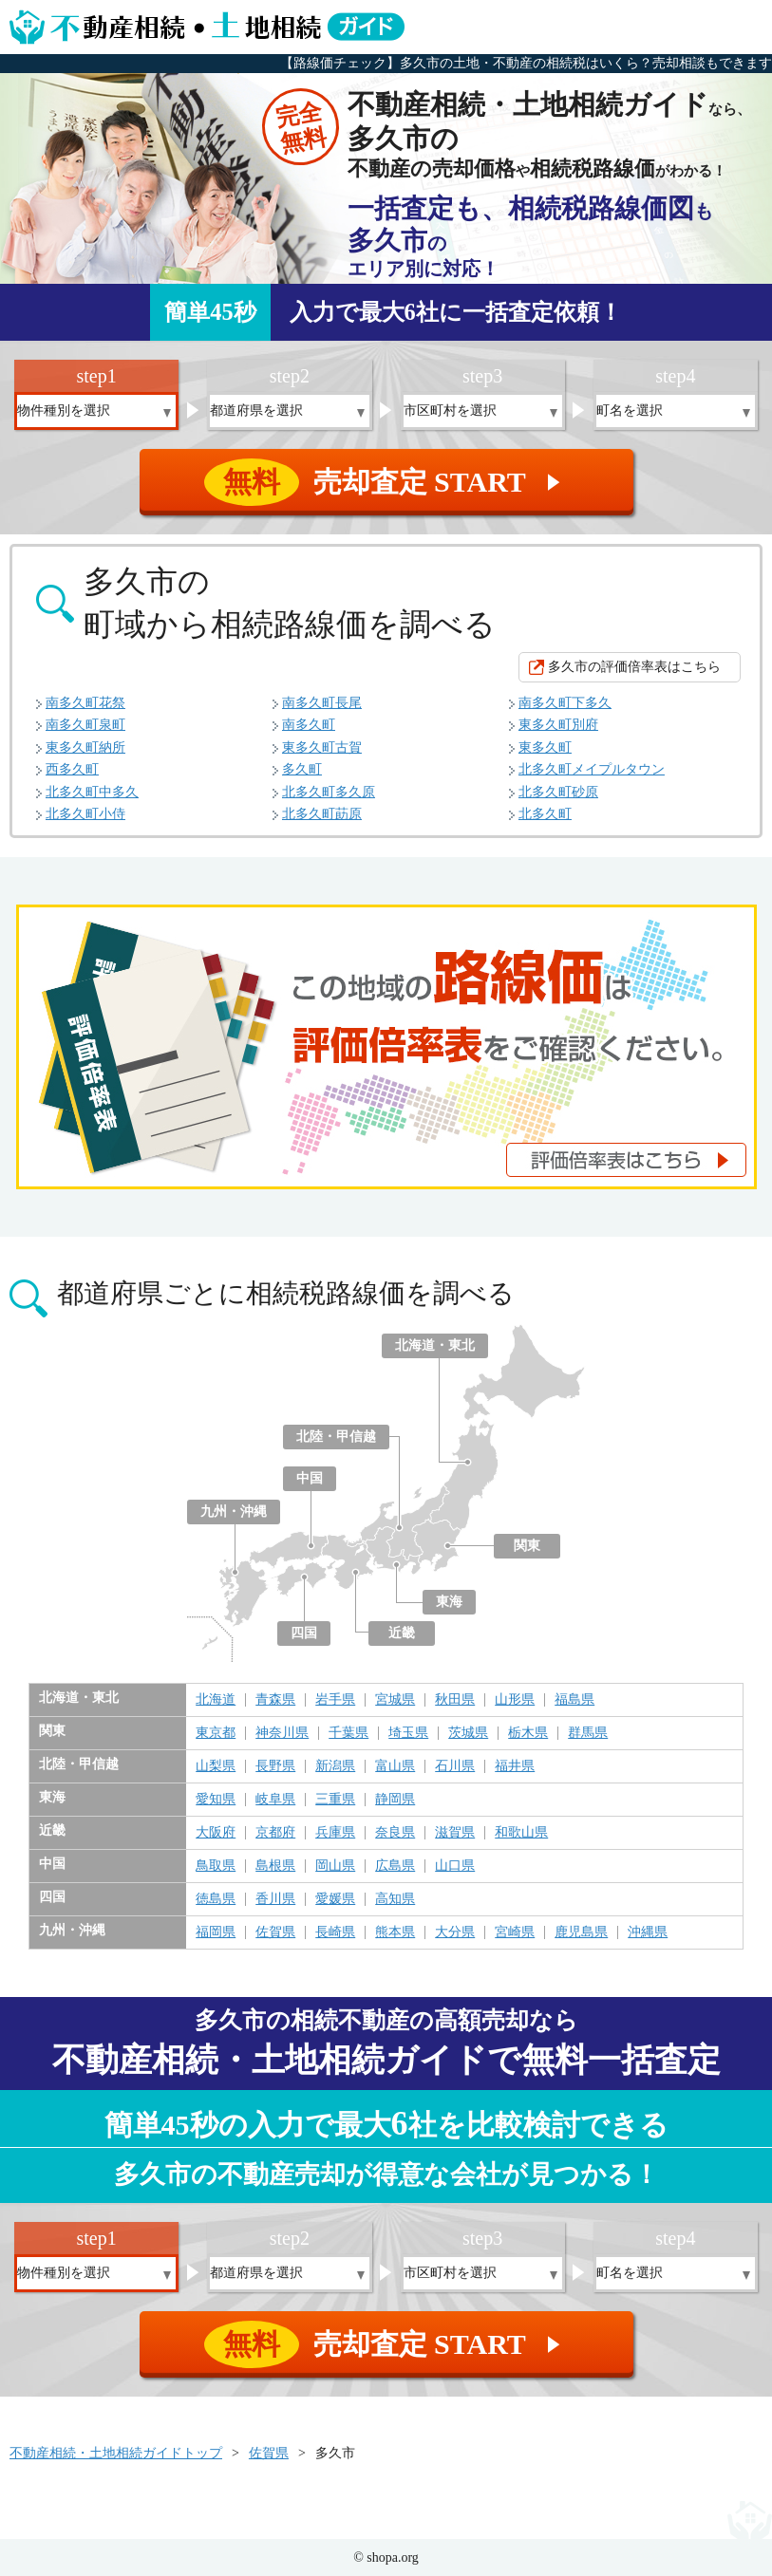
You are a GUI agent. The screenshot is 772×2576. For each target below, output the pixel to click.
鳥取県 (215, 1866)
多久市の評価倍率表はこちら (634, 667)
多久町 (302, 769)
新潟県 (335, 1766)
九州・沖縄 (233, 1511)
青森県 (275, 1700)
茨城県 (468, 1733)
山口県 (455, 1866)
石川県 (455, 1766)
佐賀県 (275, 1932)
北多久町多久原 (328, 792)
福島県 (574, 1700)
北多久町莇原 (322, 814)
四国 (304, 1633)
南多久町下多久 (565, 703)
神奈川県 (282, 1733)
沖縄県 (648, 1932)
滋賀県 (455, 1832)
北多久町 (545, 814)
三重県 (335, 1799)
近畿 (401, 1633)
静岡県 (395, 1799)
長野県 (275, 1766)
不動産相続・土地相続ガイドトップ (115, 2453)
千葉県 (348, 1733)
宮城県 (395, 1700)
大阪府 (215, 1832)
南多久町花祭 (85, 703)
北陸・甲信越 (336, 1436)
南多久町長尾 (322, 703)
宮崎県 (515, 1932)
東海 (449, 1602)
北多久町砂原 (558, 792)
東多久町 (545, 747)
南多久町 (308, 725)
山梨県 (215, 1766)
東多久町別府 (558, 725)
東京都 (215, 1733)
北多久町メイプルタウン (591, 769)
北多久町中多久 (92, 792)
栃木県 (528, 1733)
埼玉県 (408, 1733)
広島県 (395, 1866)
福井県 (515, 1766)
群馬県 (588, 1733)
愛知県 (215, 1799)
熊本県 (395, 1932)
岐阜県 (275, 1799)
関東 (527, 1546)
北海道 (215, 1700)
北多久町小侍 (85, 814)
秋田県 (455, 1700)
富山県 (395, 1766)
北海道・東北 (435, 1345)
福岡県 (215, 1932)
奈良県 (395, 1832)
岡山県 (335, 1866)
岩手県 (335, 1700)
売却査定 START (388, 482)
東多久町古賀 (322, 747)
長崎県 (335, 1932)
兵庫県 (335, 1832)
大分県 (455, 1932)
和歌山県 (521, 1832)
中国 (309, 1478)
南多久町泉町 (85, 725)
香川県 (275, 1899)
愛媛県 (335, 1899)
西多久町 (72, 769)
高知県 (395, 1899)
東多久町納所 (85, 747)
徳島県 (215, 1899)
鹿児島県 (581, 1932)
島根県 (275, 1866)
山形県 (515, 1700)
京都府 (275, 1832)
